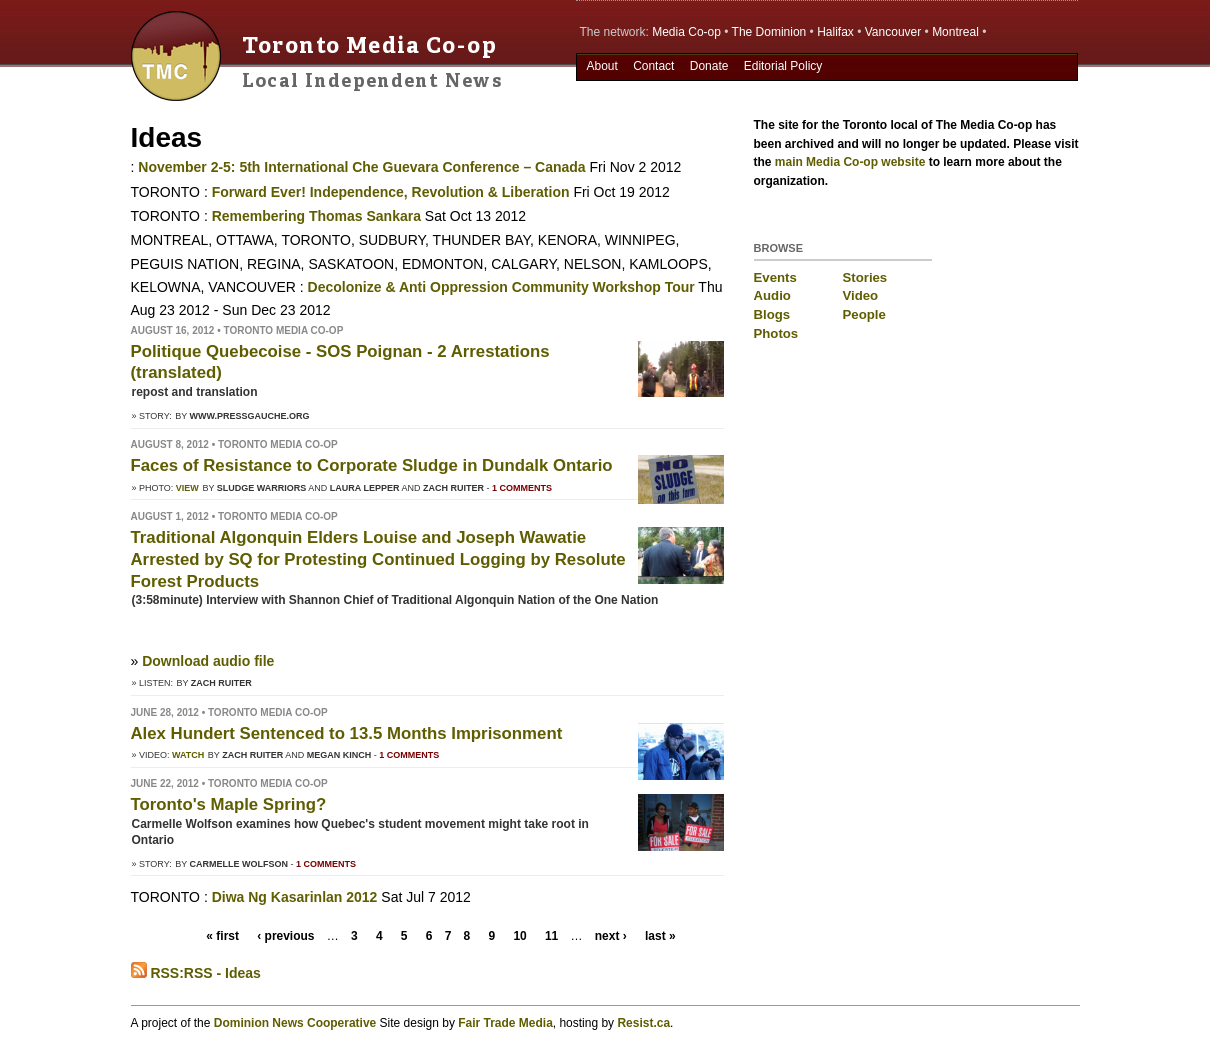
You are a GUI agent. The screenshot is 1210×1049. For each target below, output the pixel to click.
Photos (776, 333)
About (601, 66)
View (187, 488)
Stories (865, 277)
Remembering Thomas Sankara (316, 216)
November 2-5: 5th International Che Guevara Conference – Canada (361, 167)
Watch (188, 755)
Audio (772, 295)
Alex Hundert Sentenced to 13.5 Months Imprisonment (347, 733)
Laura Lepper (365, 488)
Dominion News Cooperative (295, 1023)
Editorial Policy (783, 66)
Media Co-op (686, 32)
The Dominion (769, 32)
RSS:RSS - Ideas (196, 973)
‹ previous (285, 936)
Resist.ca (643, 1023)
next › (611, 936)
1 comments (522, 488)
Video (861, 295)
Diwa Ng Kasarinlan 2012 (297, 897)
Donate (709, 66)
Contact (653, 66)
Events (775, 277)
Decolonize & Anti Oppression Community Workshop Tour (501, 287)
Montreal (955, 32)
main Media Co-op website (850, 162)
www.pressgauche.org (250, 416)
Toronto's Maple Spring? (229, 804)
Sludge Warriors (262, 488)
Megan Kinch (339, 755)
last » (660, 936)
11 (551, 936)
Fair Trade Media (505, 1023)
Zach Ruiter (453, 488)
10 (519, 936)
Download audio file (208, 661)
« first (222, 936)
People (864, 314)
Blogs (772, 314)
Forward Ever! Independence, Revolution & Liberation (391, 192)
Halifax (835, 32)
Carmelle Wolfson (239, 864)
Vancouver (893, 32)
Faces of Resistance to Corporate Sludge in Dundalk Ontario (372, 465)
